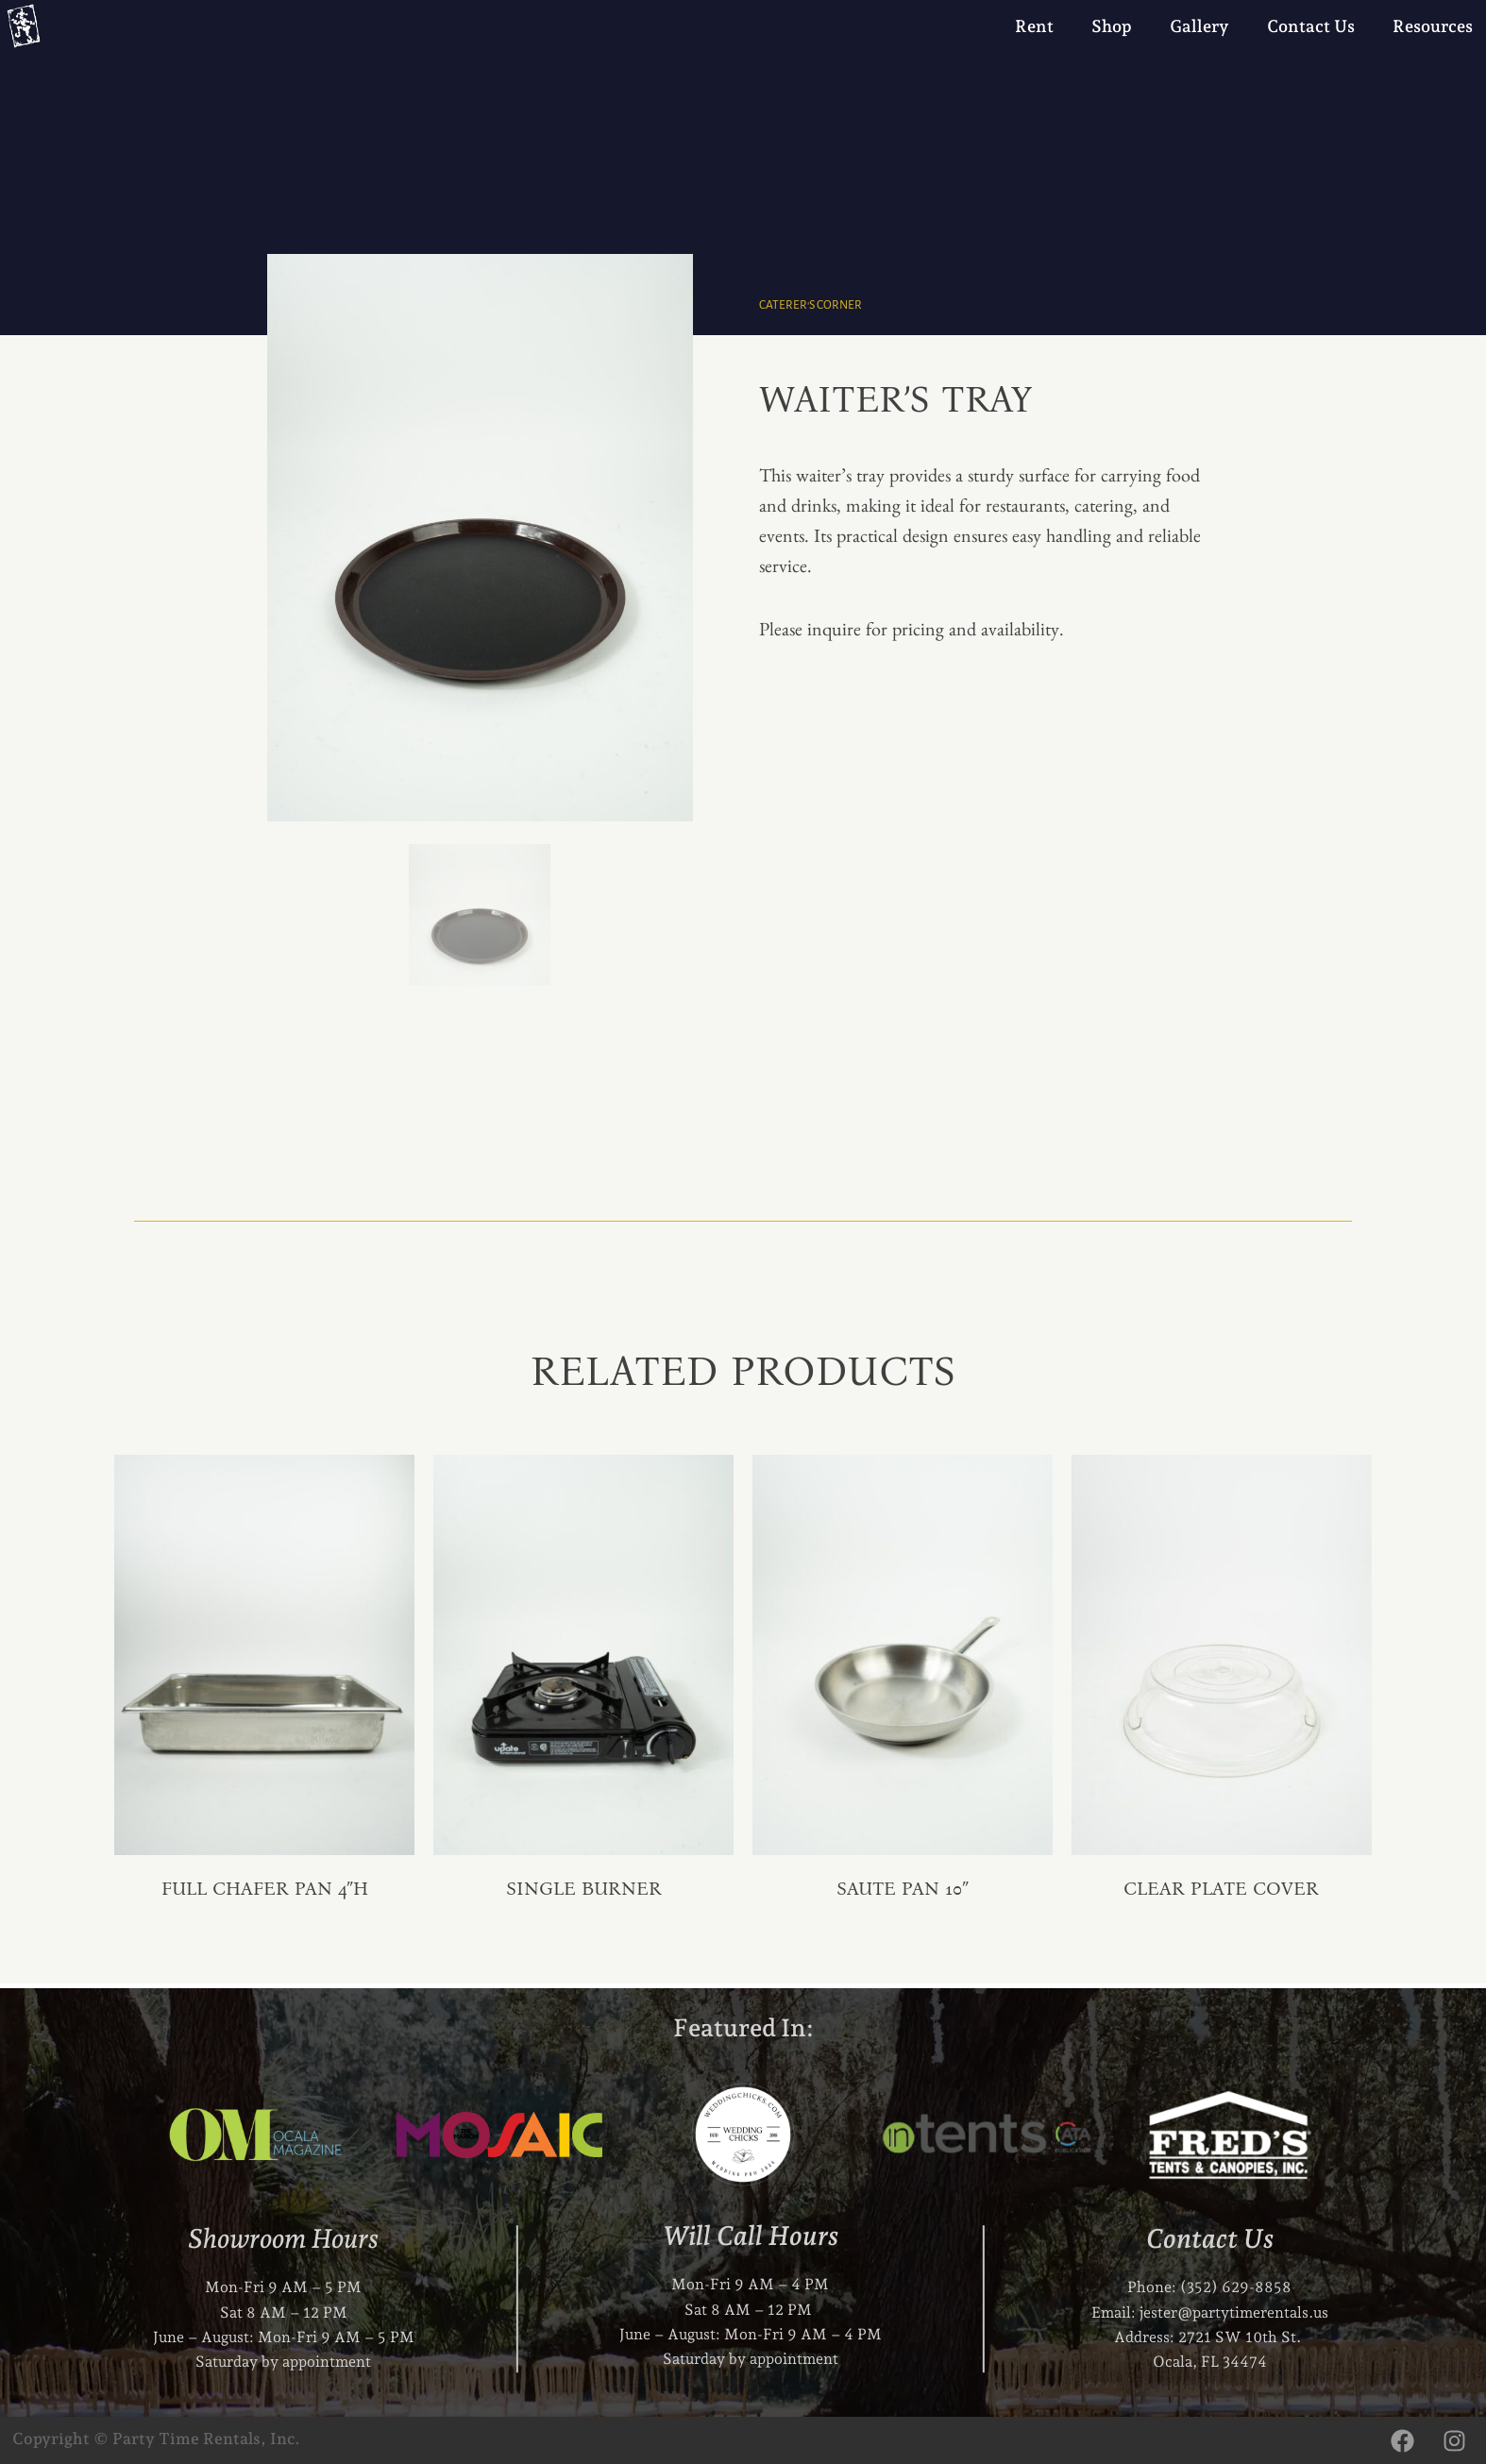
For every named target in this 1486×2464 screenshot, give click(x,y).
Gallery (1199, 26)
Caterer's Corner (811, 304)
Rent (1034, 26)
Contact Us (1311, 26)
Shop (1111, 26)
